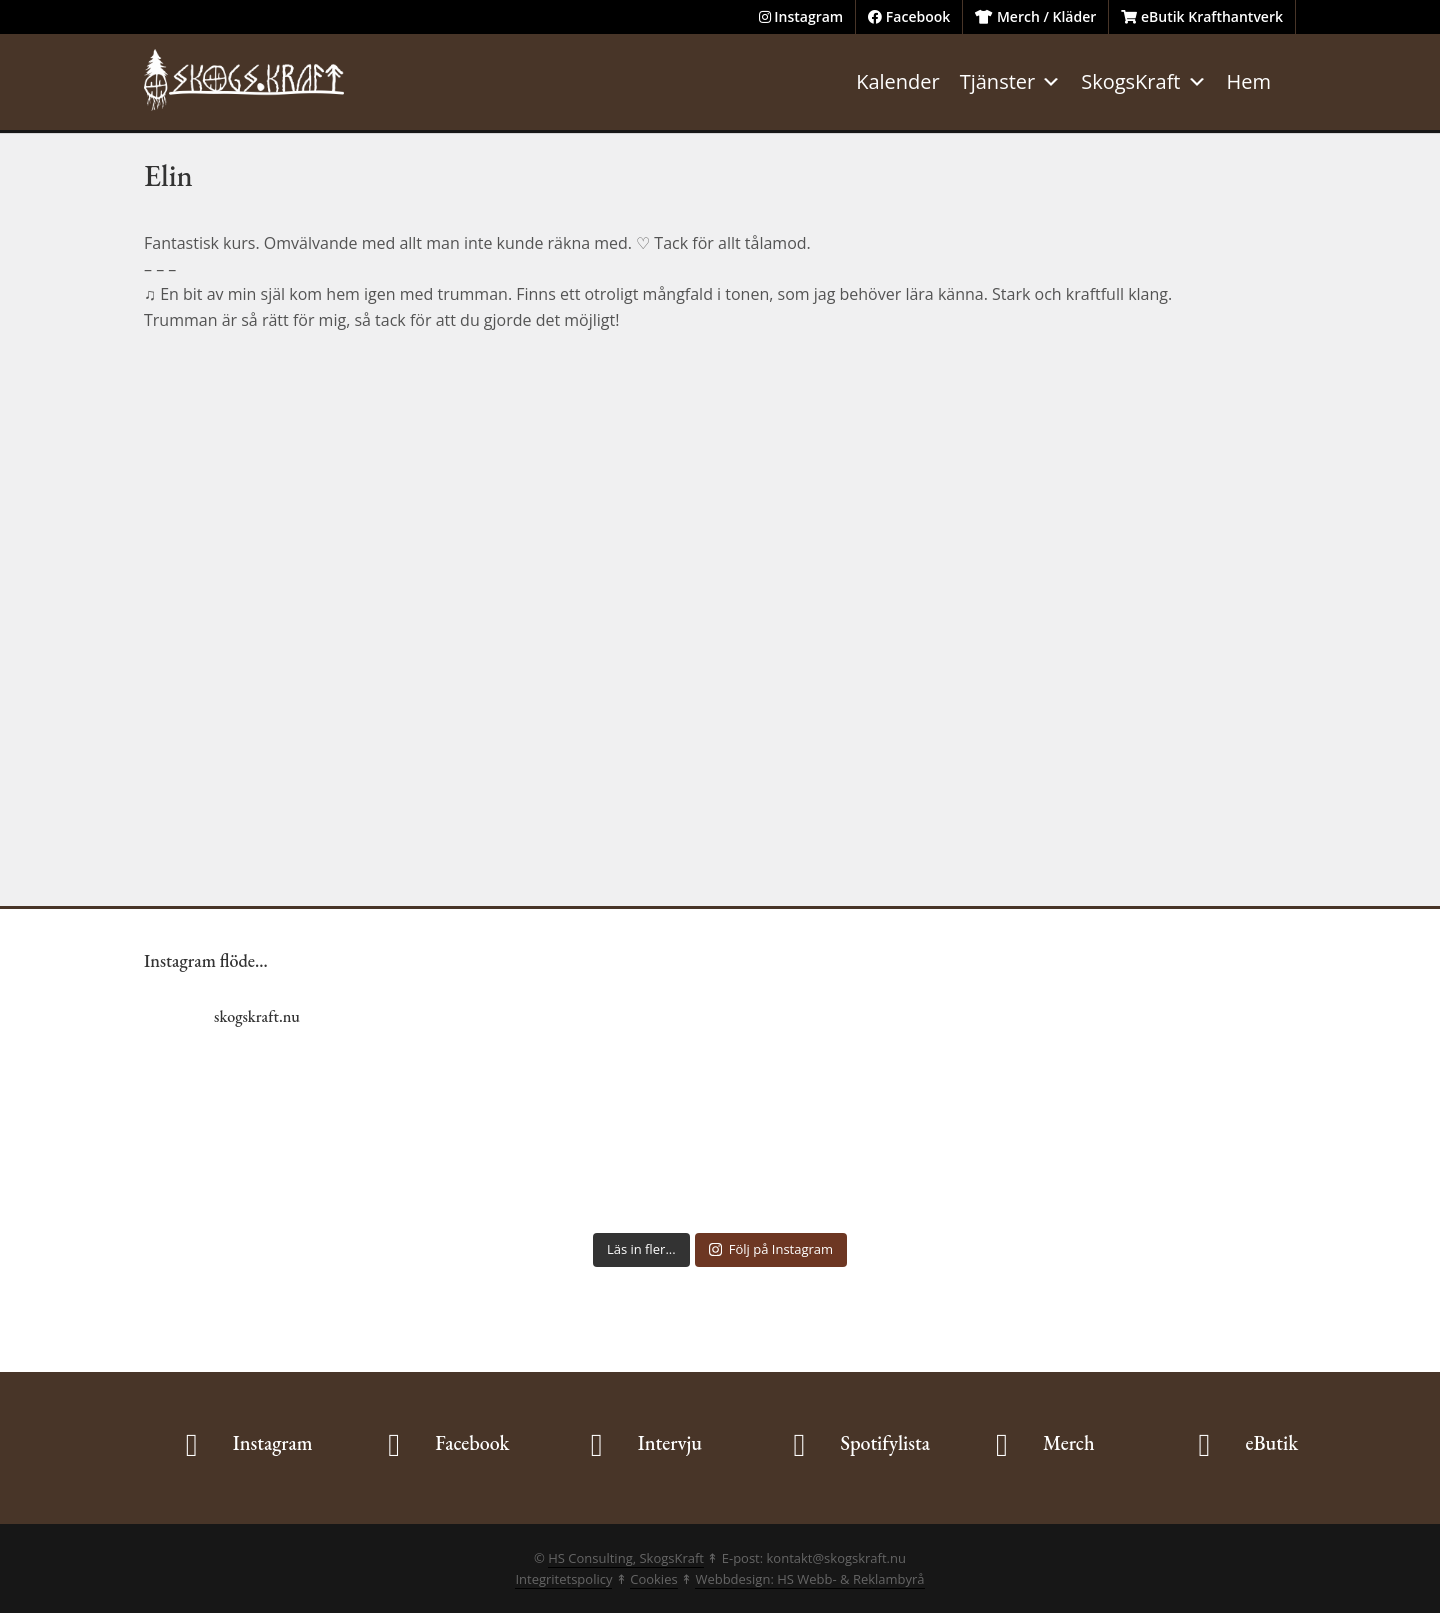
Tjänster (1011, 82)
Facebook (909, 16)
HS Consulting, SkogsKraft (626, 1558)
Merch (1069, 1443)
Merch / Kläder (1035, 16)
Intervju (670, 1443)
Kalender (898, 81)
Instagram (801, 16)
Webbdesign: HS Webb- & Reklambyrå (809, 1579)
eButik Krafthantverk (1202, 16)
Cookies (653, 1579)
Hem (1249, 81)
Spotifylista (885, 1443)
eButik (1271, 1443)
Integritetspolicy (563, 1579)
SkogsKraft (1143, 82)
